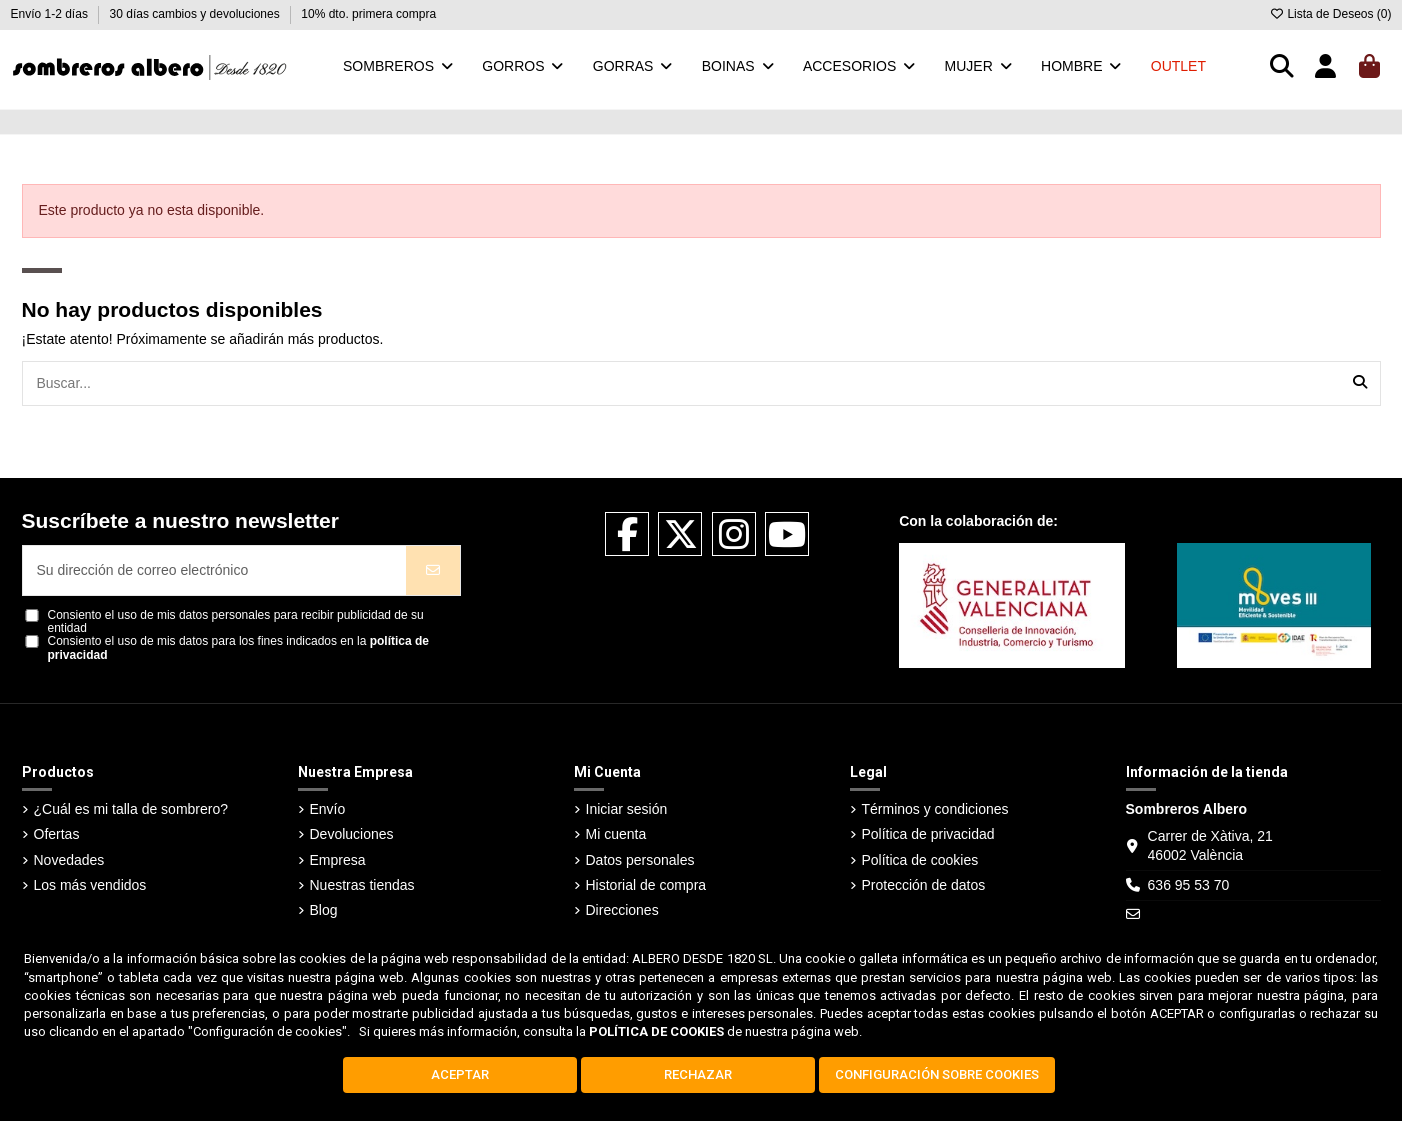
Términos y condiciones (935, 809)
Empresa (338, 860)
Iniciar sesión (627, 809)
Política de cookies (920, 860)
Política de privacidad (928, 834)
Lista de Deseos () (1330, 14)
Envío (328, 809)
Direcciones (622, 910)
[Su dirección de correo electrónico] (215, 570)
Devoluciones (352, 834)
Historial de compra (646, 885)
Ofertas (57, 834)
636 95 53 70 (1189, 885)
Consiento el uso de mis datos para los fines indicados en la (239, 648)
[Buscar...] (1360, 383)
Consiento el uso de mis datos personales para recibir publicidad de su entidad (236, 622)
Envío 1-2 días (51, 14)
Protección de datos (924, 885)
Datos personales (640, 860)
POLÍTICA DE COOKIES (656, 1031)
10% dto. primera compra (368, 14)
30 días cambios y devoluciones (196, 14)
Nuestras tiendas (362, 885)
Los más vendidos (90, 885)
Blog (324, 910)
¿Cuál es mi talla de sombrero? (131, 809)
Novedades (69, 860)
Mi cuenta (616, 834)
